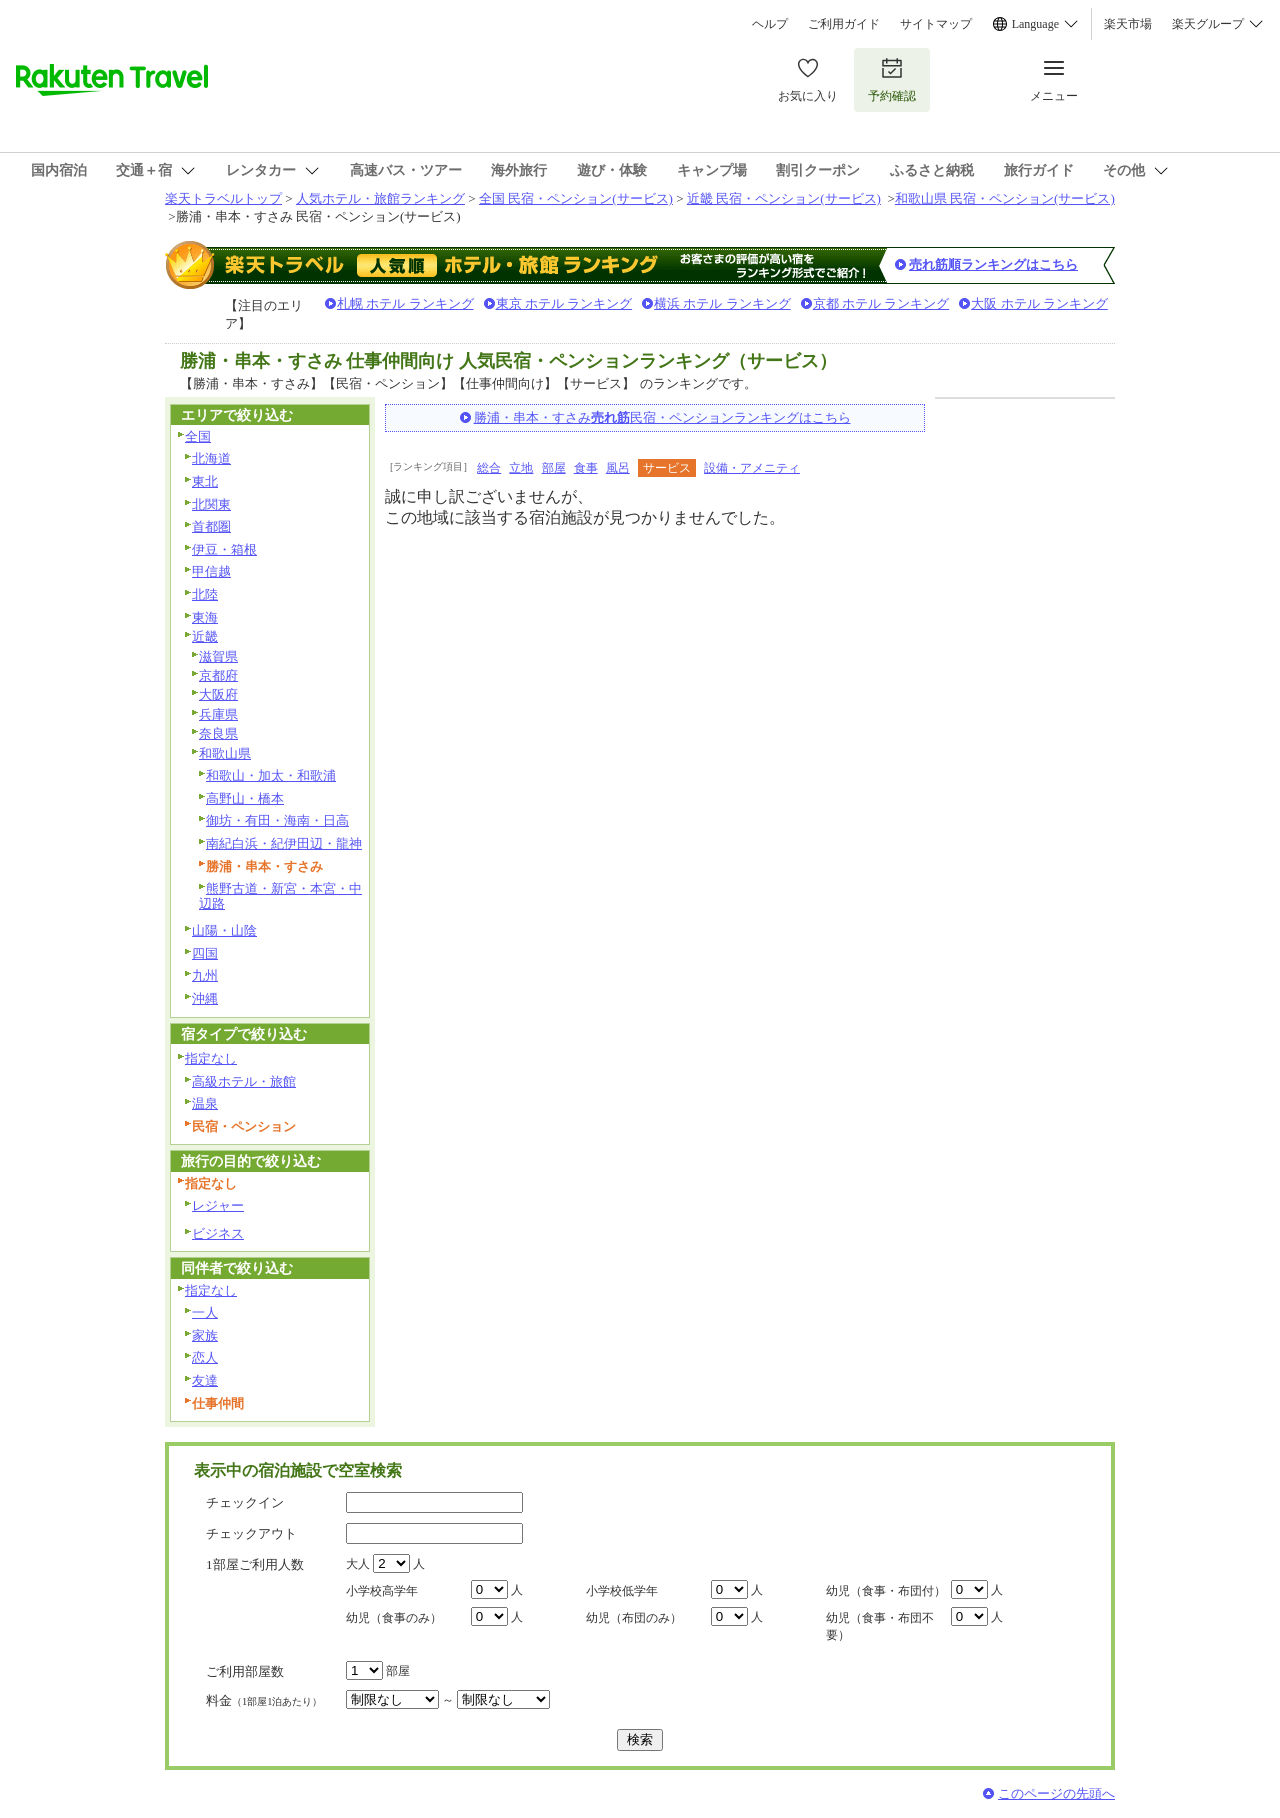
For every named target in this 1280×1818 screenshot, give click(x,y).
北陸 (205, 594)
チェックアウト (251, 1533)
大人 (358, 1564)
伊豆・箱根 (224, 549)
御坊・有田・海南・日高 (277, 820)
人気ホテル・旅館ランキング (380, 198)
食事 (586, 468)
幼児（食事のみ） (394, 1618)
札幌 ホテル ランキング (405, 303)
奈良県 (218, 733)
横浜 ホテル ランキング (722, 303)
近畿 (205, 636)
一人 (205, 1312)
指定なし (211, 1058)
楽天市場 (1128, 24)
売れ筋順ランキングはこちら (993, 264)
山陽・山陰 (224, 930)
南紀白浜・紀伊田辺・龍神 (284, 843)
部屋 (554, 468)
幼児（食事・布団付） (886, 1591)
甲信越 (211, 571)
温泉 (205, 1103)
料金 (264, 1700)
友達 (205, 1380)
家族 (205, 1335)
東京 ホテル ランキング (564, 303)
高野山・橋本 (245, 798)
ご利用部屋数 (245, 1671)
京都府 (218, 675)
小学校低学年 (622, 1591)
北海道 (211, 458)
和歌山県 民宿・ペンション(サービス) (1005, 198)
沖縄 (205, 998)
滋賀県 (218, 656)
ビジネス (218, 1233)
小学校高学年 (382, 1591)
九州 (205, 975)
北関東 (211, 504)
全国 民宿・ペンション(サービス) (576, 198)
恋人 (205, 1357)
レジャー (218, 1205)
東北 (205, 481)
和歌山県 (225, 753)
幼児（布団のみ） (634, 1618)
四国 (205, 953)
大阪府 (218, 694)
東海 (205, 617)
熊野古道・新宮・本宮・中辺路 (280, 896)
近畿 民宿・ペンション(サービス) (784, 198)
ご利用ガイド (844, 24)
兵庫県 (218, 714)
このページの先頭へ (1056, 1793)
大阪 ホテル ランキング (1039, 303)
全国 (198, 436)
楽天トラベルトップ (223, 198)
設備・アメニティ (752, 468)
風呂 (618, 468)
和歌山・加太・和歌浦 (271, 775)
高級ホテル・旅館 (244, 1081)
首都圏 (211, 526)
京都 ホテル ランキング (881, 303)
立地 (521, 468)
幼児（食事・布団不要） (880, 1626)
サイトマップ (936, 24)
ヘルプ (770, 24)
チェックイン (245, 1502)
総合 (489, 468)
